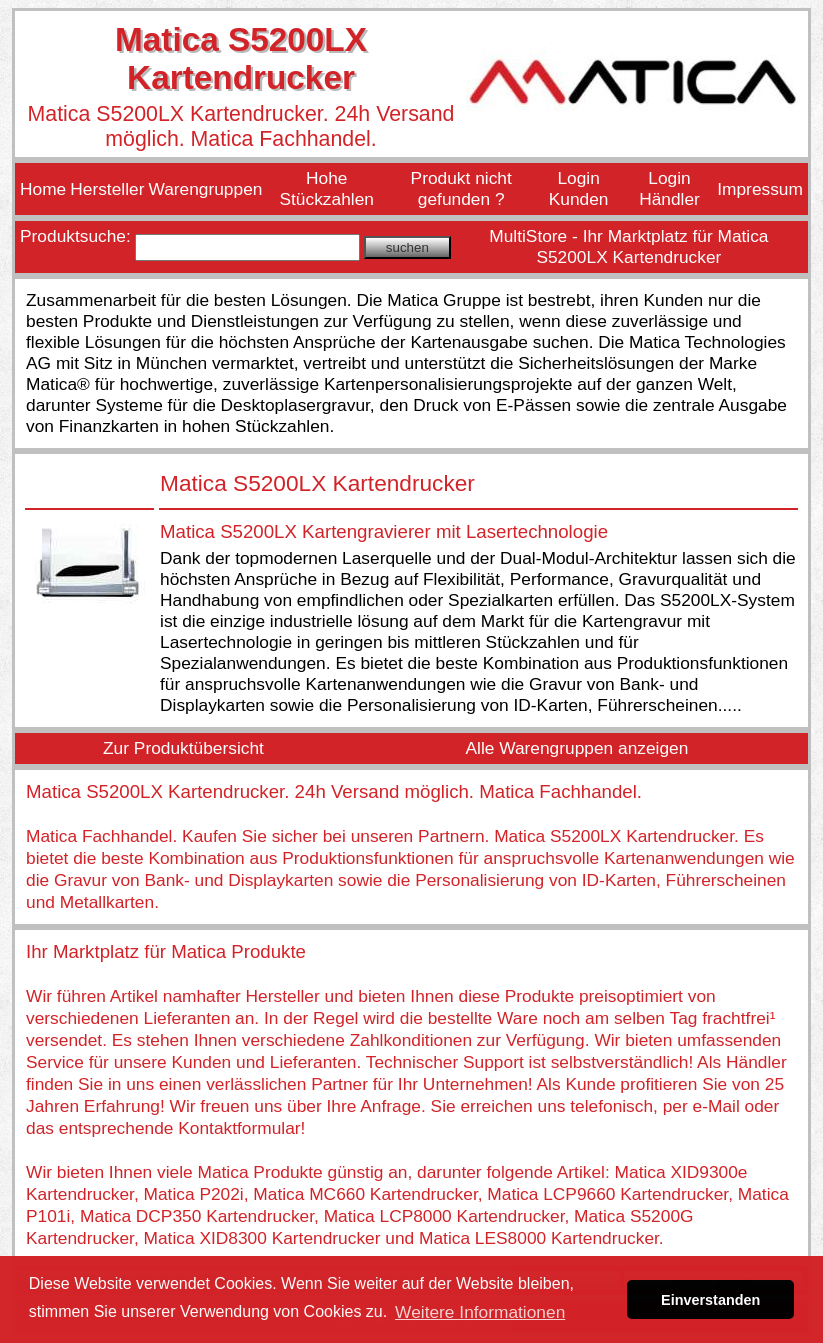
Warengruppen (205, 189)
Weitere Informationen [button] (480, 1312)
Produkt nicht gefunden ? (461, 188)
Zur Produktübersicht (183, 748)
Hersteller (107, 189)
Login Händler (669, 188)
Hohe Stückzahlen (327, 188)
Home (43, 189)
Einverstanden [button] (710, 1300)
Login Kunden (579, 188)
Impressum (760, 189)
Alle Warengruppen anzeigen (576, 748)
